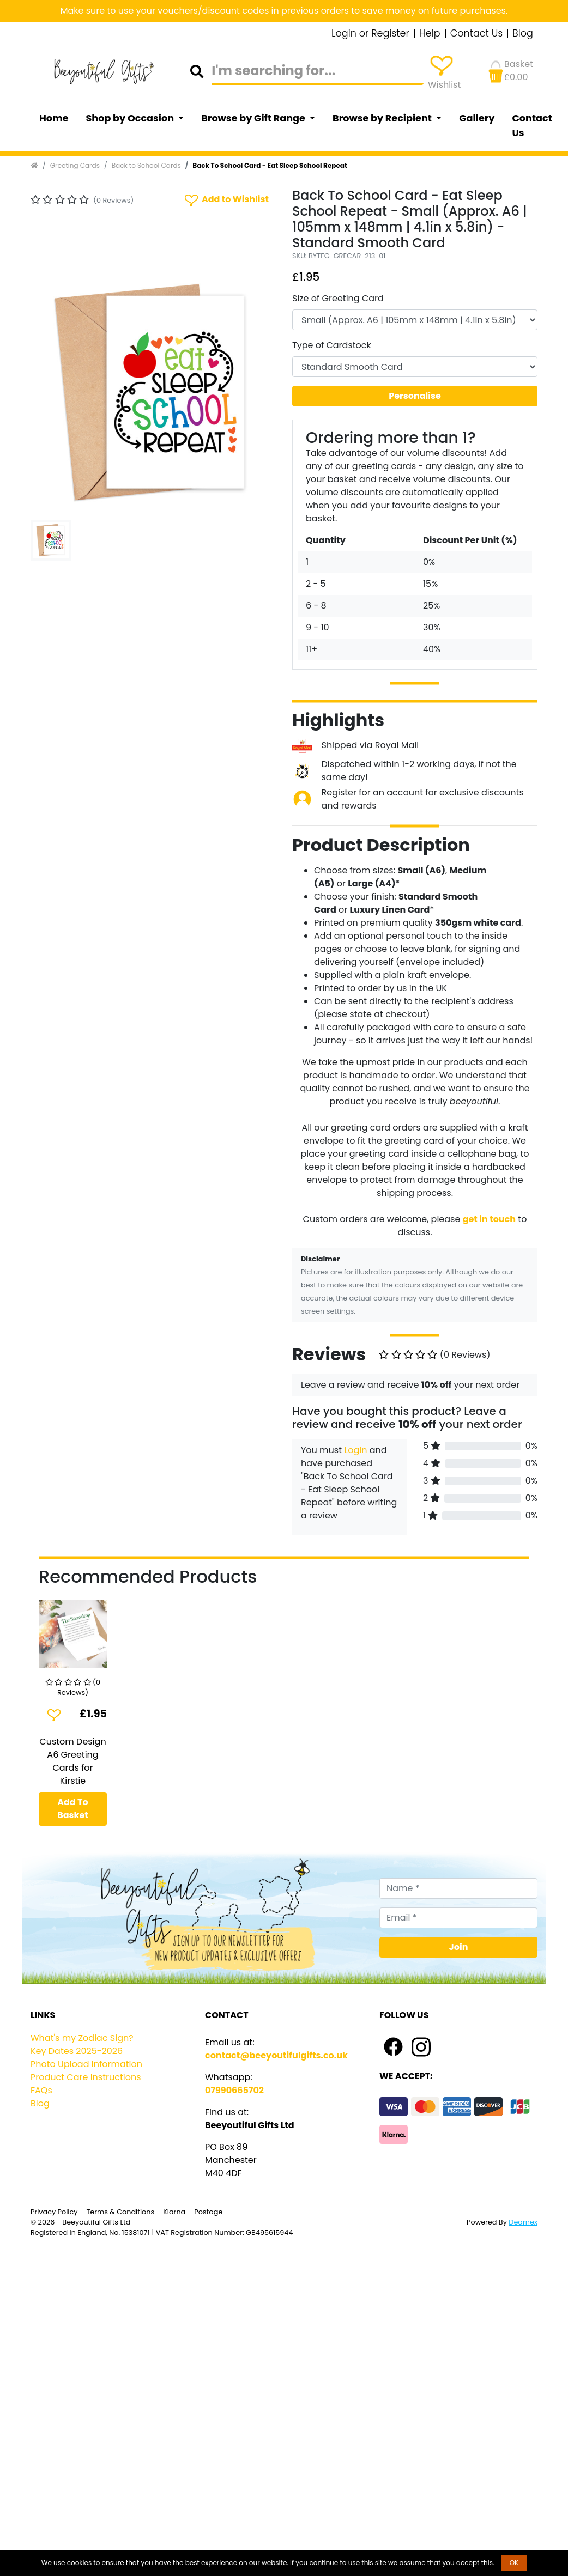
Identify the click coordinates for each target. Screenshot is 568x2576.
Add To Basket (72, 1808)
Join (458, 1947)
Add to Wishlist (226, 199)
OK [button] (514, 2562)
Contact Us (476, 34)
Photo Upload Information (86, 2064)
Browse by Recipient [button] (383, 118)
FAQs (41, 2090)
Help (429, 34)
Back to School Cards (146, 165)
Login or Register (370, 34)
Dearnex (523, 2222)
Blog (522, 34)
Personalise (415, 396)
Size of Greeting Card (338, 298)
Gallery (476, 118)
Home (54, 118)
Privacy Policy (54, 2211)
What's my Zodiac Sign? (82, 2038)
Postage (208, 2211)
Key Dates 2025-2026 (77, 2051)
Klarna (174, 2211)
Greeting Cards (75, 165)
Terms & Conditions (120, 2211)
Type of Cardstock (331, 345)
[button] (49, 392)
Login (355, 1450)
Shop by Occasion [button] (131, 118)
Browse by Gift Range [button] (254, 118)
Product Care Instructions (86, 2077)
